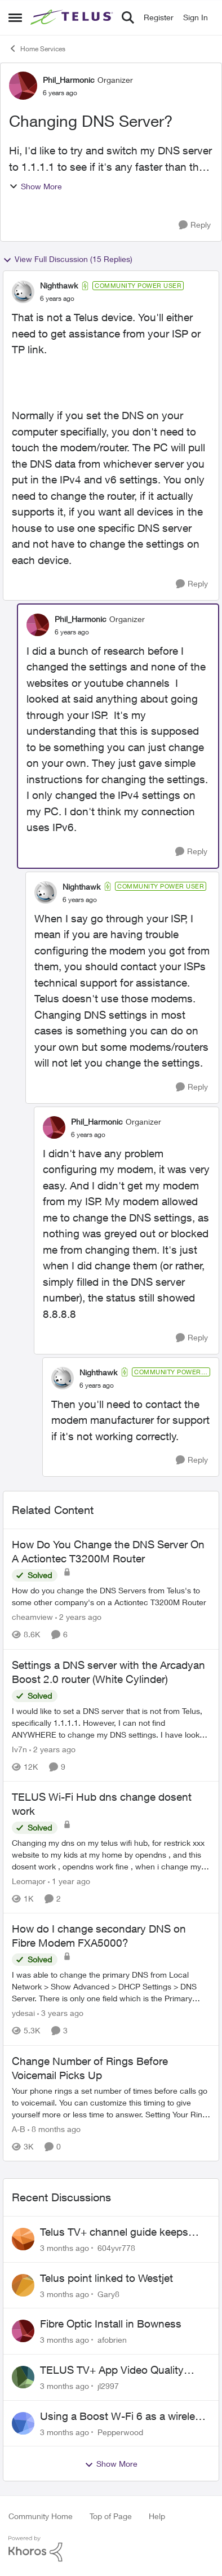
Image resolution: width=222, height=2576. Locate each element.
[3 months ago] (64, 2248)
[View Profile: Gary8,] (23, 2285)
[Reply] (194, 225)
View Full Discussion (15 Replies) (67, 259)
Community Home (40, 2516)
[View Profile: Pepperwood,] (23, 2423)
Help (157, 2516)
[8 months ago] (54, 2129)
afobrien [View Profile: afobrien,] (112, 2339)
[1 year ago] (69, 1881)
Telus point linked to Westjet (106, 2278)
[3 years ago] (60, 2013)
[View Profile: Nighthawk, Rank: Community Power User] (23, 292)
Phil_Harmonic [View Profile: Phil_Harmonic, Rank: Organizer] (69, 80)
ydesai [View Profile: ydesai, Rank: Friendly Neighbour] (23, 2013)
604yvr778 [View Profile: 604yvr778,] (116, 2248)
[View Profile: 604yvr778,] (23, 2239)
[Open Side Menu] (15, 17)
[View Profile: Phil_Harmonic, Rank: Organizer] (23, 86)
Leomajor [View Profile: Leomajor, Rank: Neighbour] (29, 1881)
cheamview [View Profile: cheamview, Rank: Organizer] (32, 1617)
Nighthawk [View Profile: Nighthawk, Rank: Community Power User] (59, 285)
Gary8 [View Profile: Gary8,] (108, 2293)
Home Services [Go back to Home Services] (36, 48)
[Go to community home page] (73, 17)
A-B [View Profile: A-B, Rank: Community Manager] (18, 2129)
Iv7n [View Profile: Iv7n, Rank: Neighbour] (19, 1749)
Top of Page (111, 2516)
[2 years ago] (78, 1617)
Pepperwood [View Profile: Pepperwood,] (120, 2431)
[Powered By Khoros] (111, 2549)
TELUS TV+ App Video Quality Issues (112, 2370)
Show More (35, 186)
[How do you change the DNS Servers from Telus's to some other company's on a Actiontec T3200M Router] (111, 1597)
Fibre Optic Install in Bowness (110, 2323)
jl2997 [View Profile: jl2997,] (108, 2386)
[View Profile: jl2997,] (23, 2377)
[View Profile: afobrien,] (23, 2331)
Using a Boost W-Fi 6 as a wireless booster (123, 2416)
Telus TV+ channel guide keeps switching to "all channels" (114, 2232)
